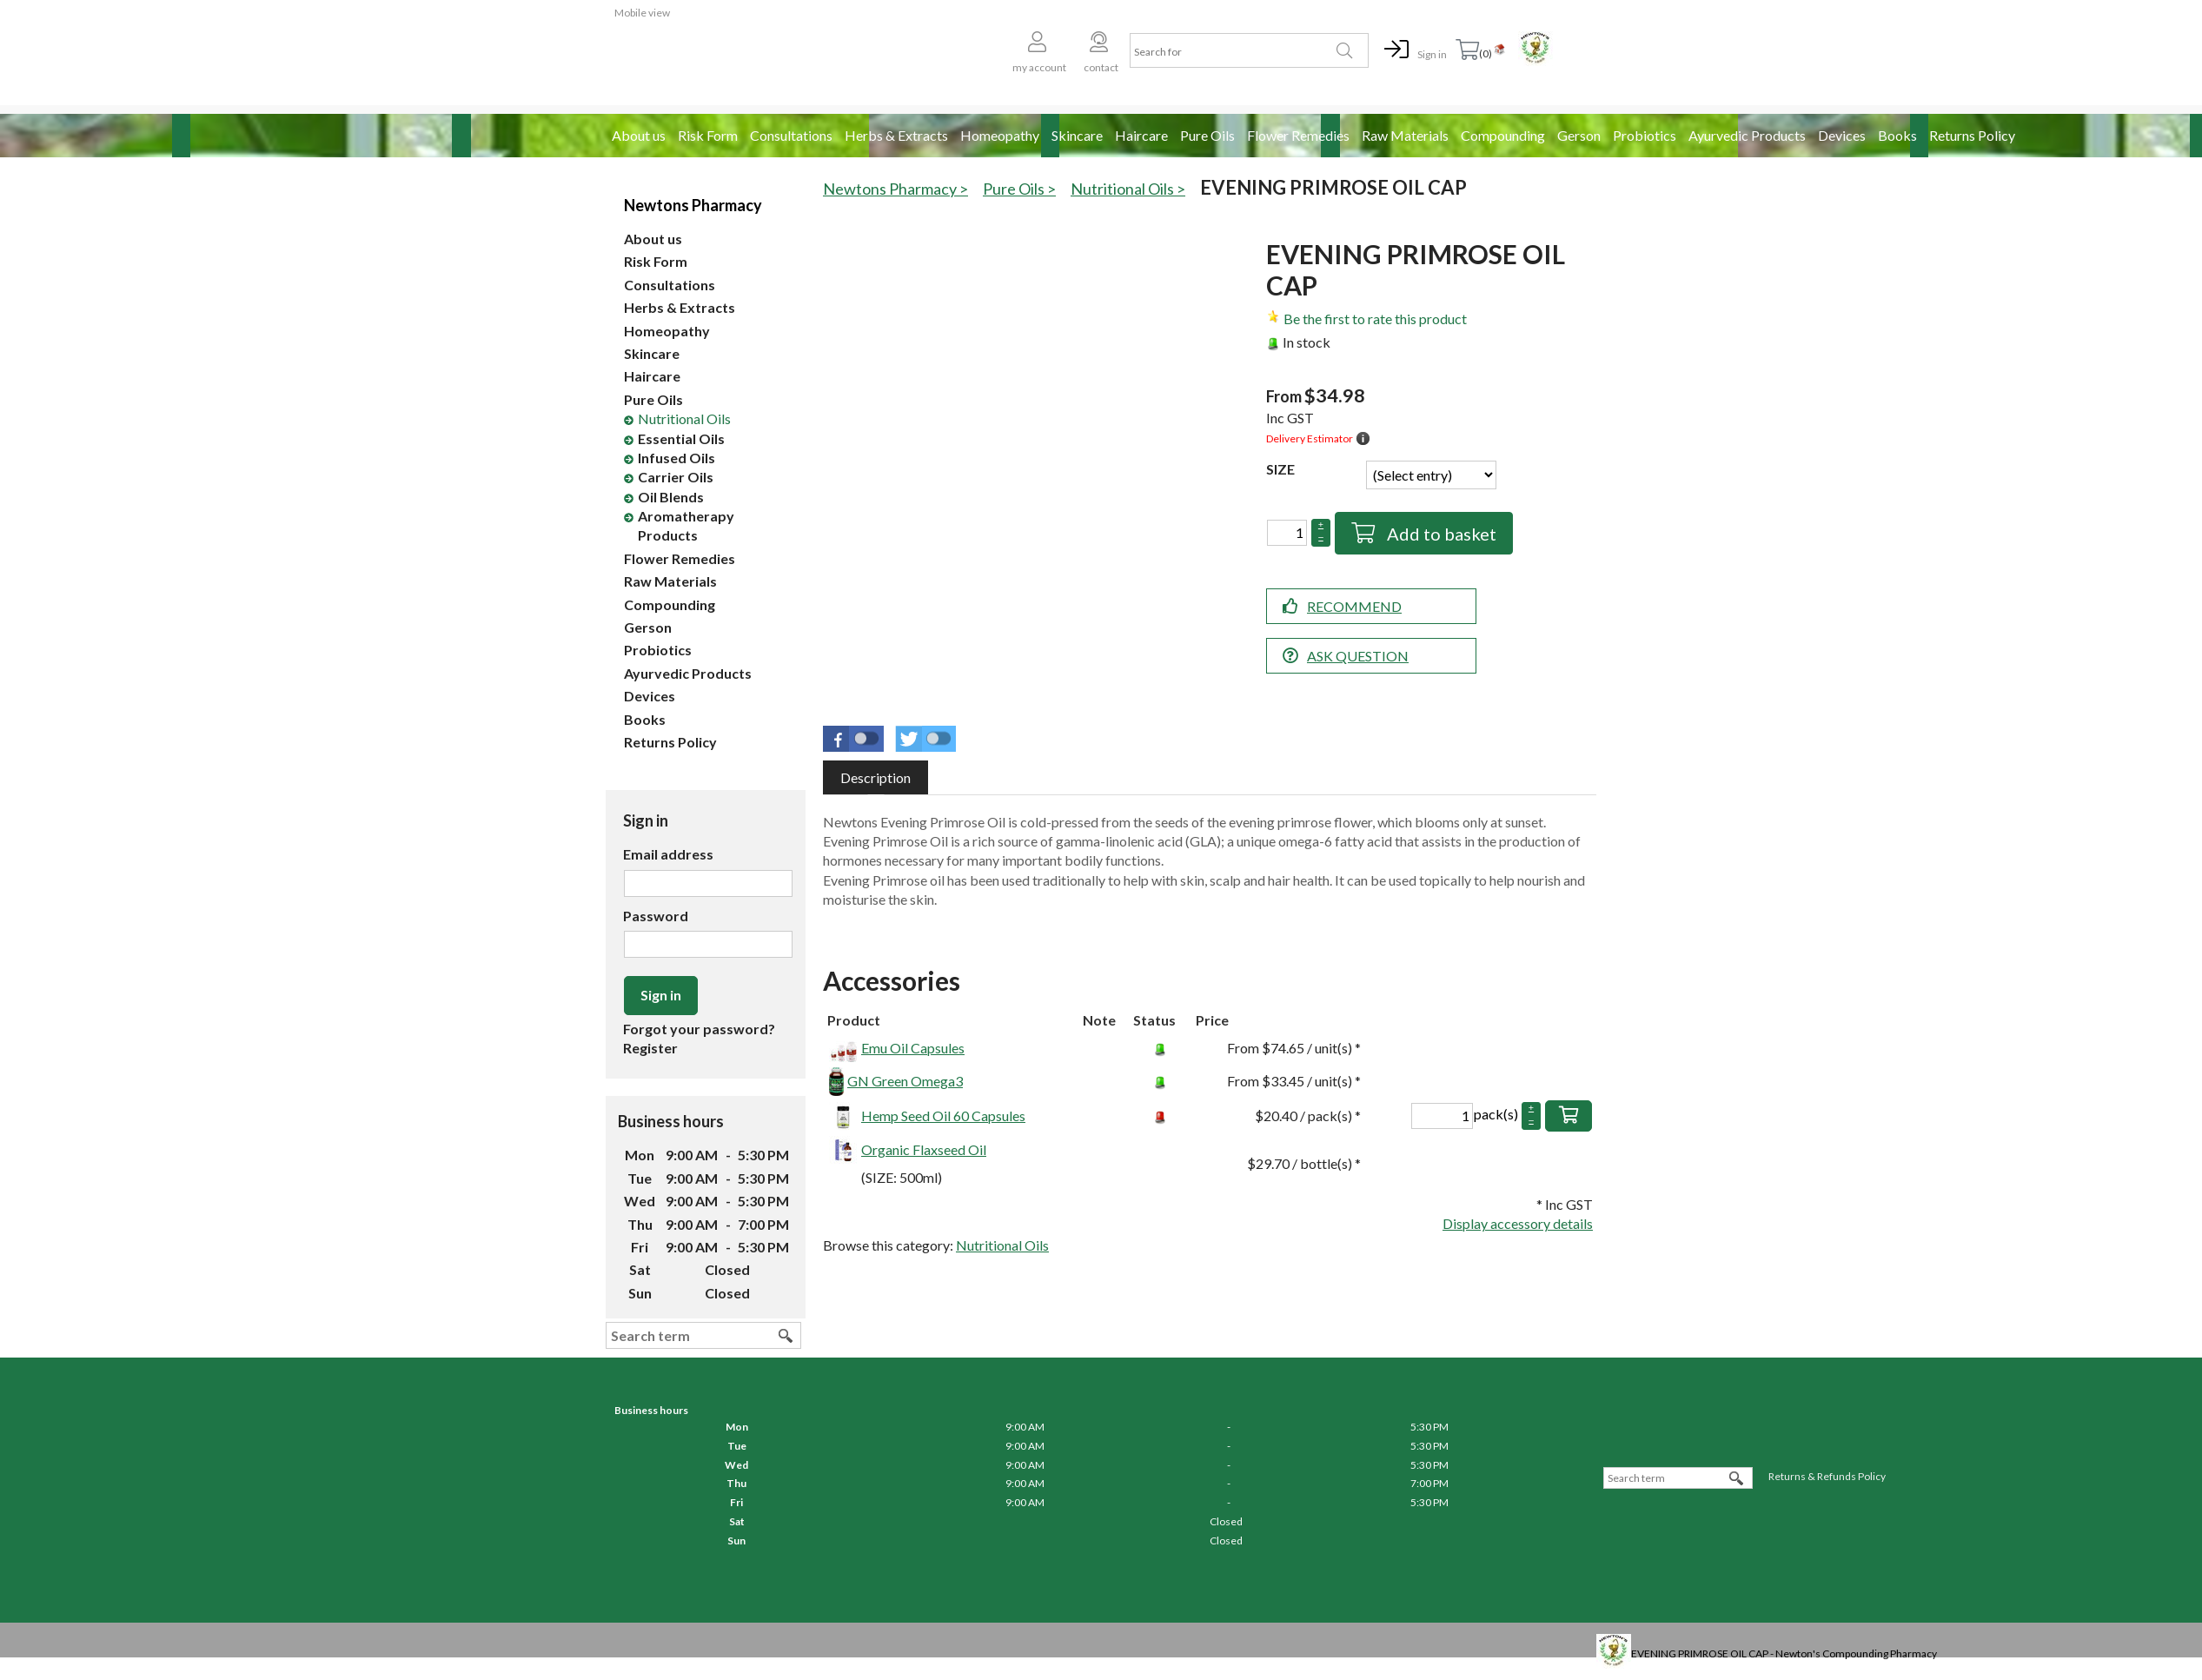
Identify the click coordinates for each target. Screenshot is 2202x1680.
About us (639, 135)
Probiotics (1644, 135)
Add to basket (1439, 533)
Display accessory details (1518, 1223)
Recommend (1354, 606)
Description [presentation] (875, 777)
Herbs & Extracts (896, 135)
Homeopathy (999, 135)
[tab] (875, 777)
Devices (1842, 135)
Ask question (1358, 655)
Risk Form (708, 135)
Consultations (791, 135)
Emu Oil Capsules (913, 1047)
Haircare (1141, 135)
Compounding (1503, 135)
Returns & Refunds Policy (1827, 1476)
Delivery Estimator (1309, 438)
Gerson (1579, 135)
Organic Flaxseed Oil (923, 1149)
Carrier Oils (675, 476)
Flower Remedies (1298, 135)
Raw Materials (1405, 135)
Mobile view (642, 12)
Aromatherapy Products (686, 525)
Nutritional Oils (684, 418)
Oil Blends (671, 496)
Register (650, 1047)
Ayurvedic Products (1747, 135)
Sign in (1432, 54)
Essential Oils (681, 438)
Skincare (1077, 135)
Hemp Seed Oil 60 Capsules (943, 1115)
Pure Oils (1207, 135)
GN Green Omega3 (905, 1080)
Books (1897, 135)
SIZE (1280, 469)
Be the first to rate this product (1375, 318)
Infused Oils (676, 457)
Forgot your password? (699, 1028)
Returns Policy (1972, 135)
